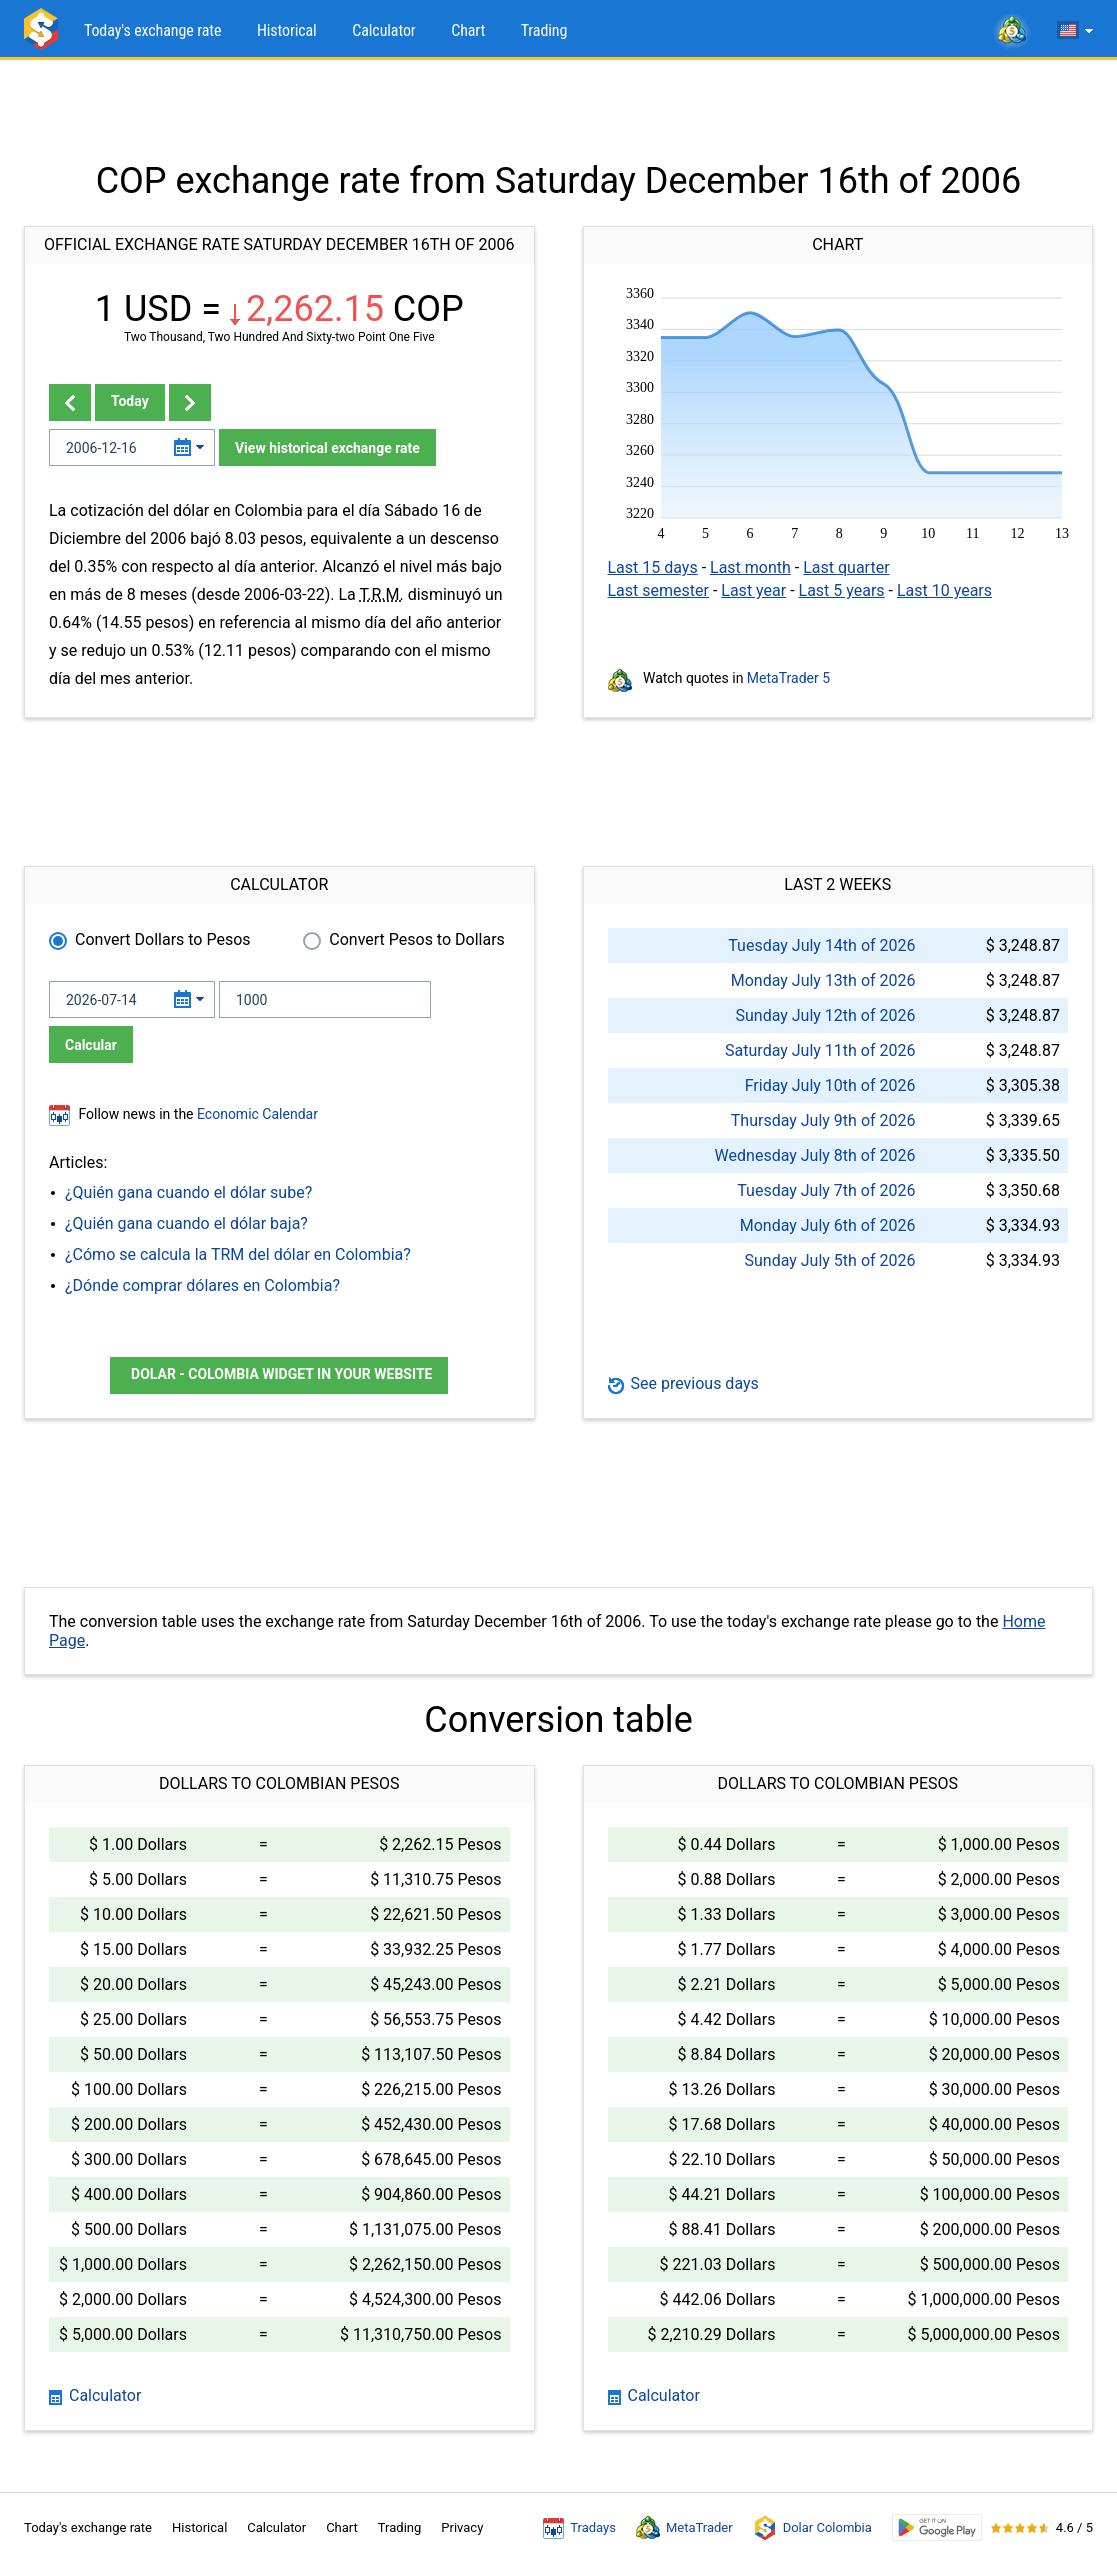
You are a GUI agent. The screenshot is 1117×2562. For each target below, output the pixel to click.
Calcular (91, 1045)
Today (130, 401)
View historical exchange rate (327, 448)
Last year (753, 590)
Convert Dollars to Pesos (163, 939)
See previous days (683, 1383)
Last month (750, 567)
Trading (544, 30)
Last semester (658, 590)
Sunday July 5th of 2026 (829, 1260)
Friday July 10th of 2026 (830, 1085)
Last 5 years (842, 590)
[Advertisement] (558, 110)
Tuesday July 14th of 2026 (821, 945)
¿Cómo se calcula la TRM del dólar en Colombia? (238, 1254)
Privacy (462, 2527)
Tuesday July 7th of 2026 (826, 1190)
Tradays (579, 2528)
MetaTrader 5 (788, 678)
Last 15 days (653, 567)
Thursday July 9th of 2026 (823, 1120)
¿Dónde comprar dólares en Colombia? (202, 1285)
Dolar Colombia (812, 2528)
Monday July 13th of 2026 (823, 980)
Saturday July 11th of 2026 (820, 1050)
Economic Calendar (257, 1114)
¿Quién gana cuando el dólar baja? (186, 1223)
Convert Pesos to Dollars (417, 939)
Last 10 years (944, 590)
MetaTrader (684, 2528)
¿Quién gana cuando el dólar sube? (188, 1192)
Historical (287, 30)
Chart (468, 30)
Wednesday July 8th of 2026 (815, 1155)
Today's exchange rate (152, 30)
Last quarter (846, 567)
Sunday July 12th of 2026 (825, 1015)
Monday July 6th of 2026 (828, 1225)
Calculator (383, 30)
